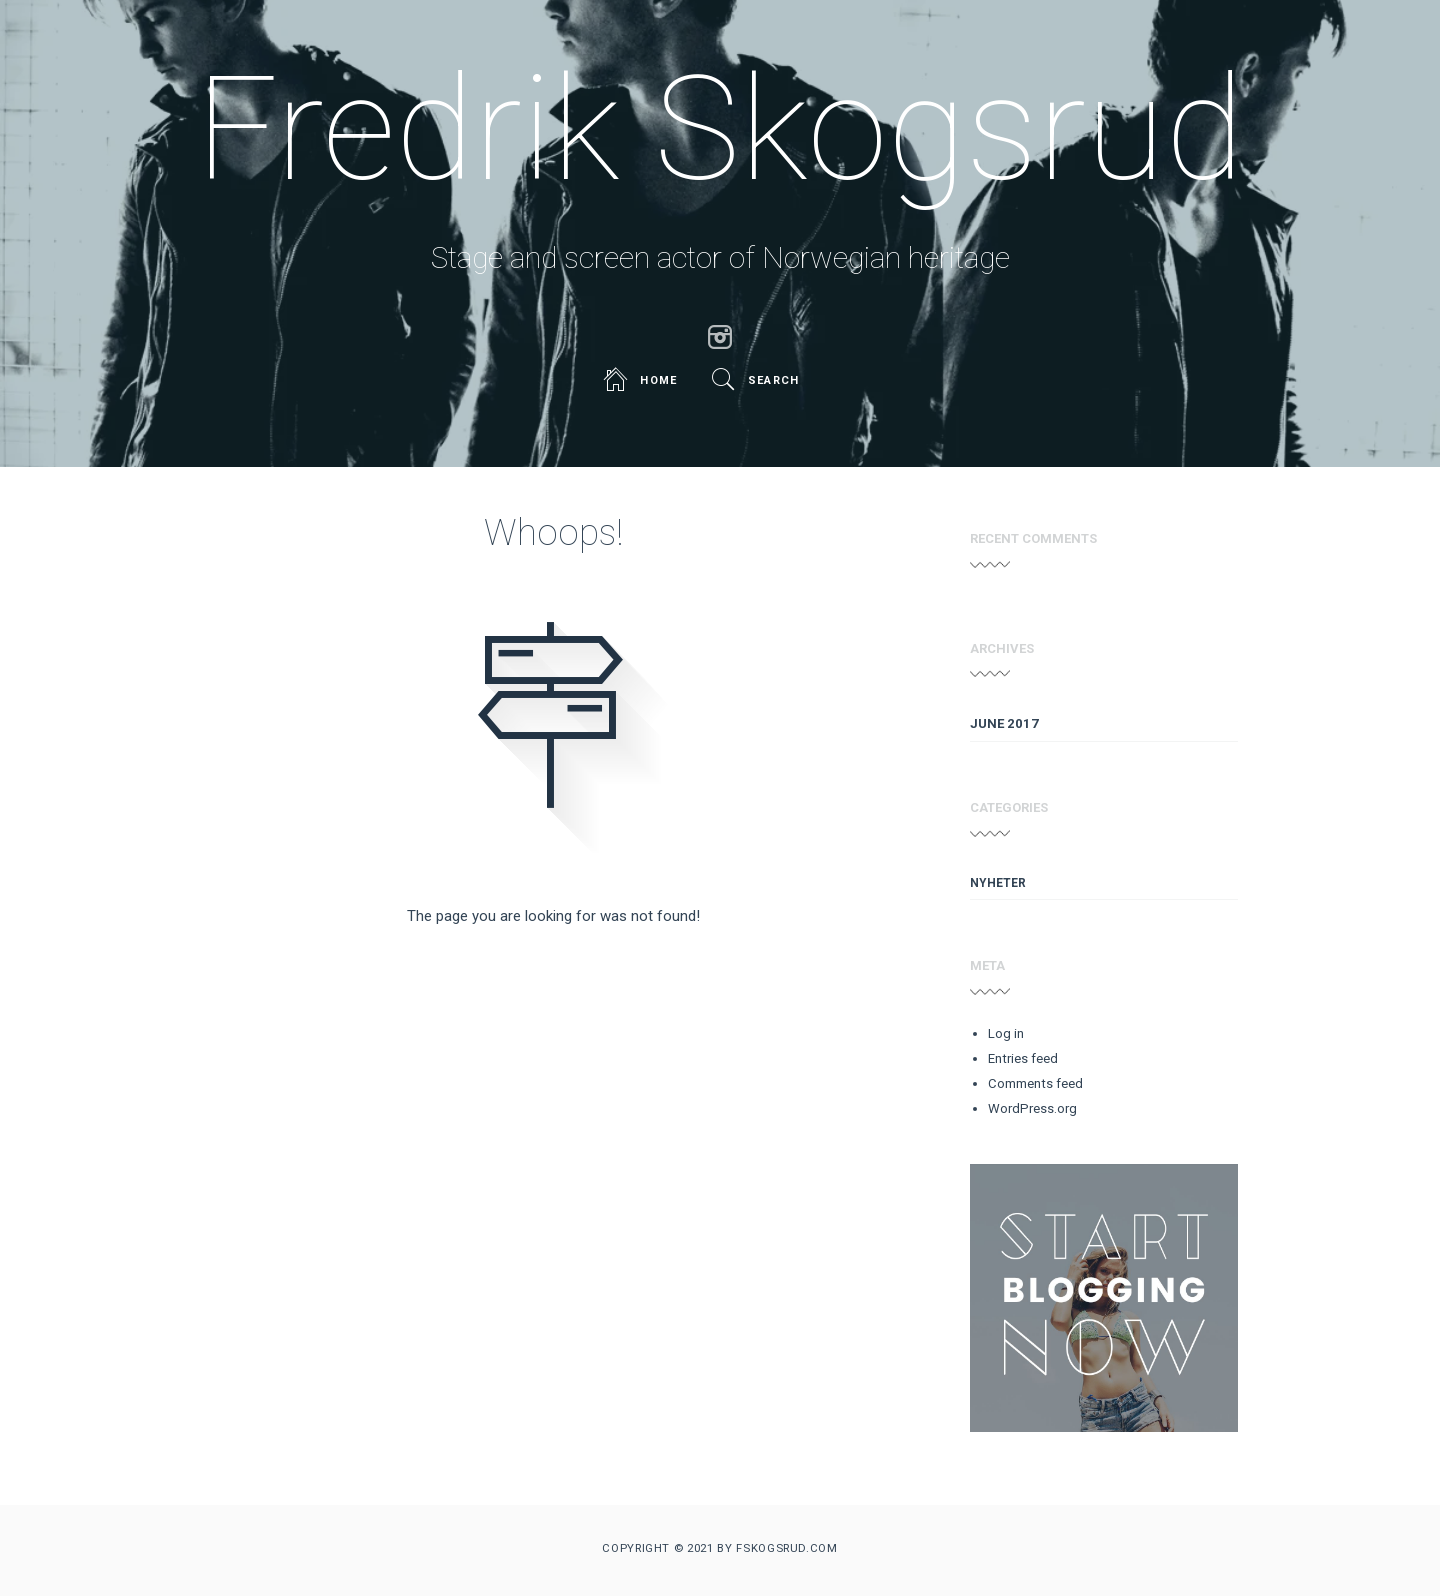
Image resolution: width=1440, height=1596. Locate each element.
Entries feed (1023, 1058)
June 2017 (1004, 723)
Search (757, 380)
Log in (1006, 1033)
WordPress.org (1032, 1108)
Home (642, 380)
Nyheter (998, 883)
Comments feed (1035, 1083)
